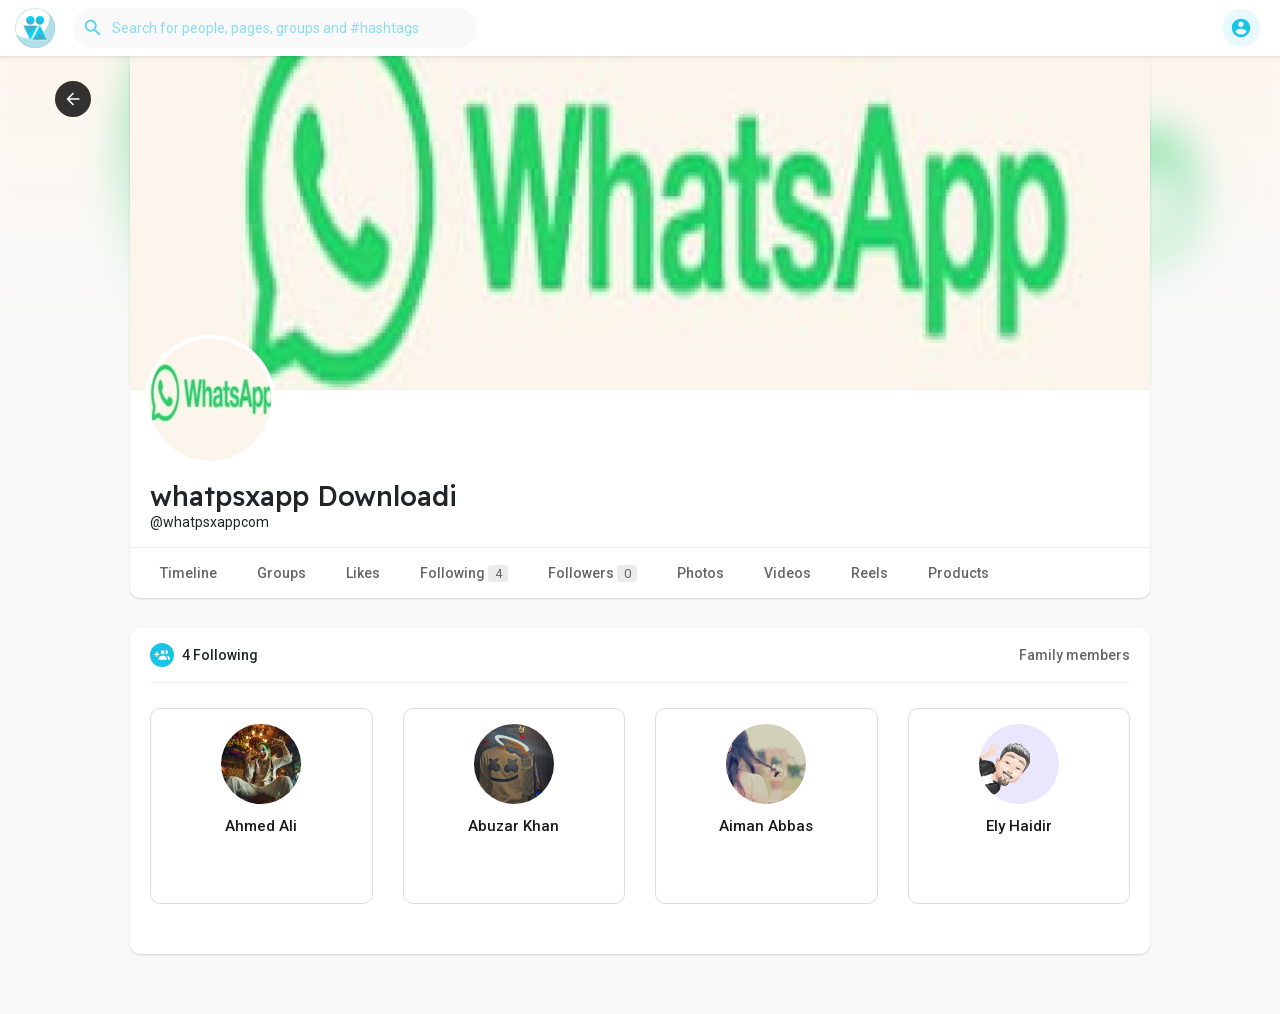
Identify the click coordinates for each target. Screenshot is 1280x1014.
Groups (281, 573)
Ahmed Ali (261, 826)
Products (958, 573)
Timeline (188, 573)
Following (464, 573)
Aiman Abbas (766, 826)
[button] (275, 28)
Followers (592, 573)
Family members (1074, 655)
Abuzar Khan (513, 826)
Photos (700, 573)
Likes (363, 573)
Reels (869, 573)
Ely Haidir (1019, 826)
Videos (787, 573)
